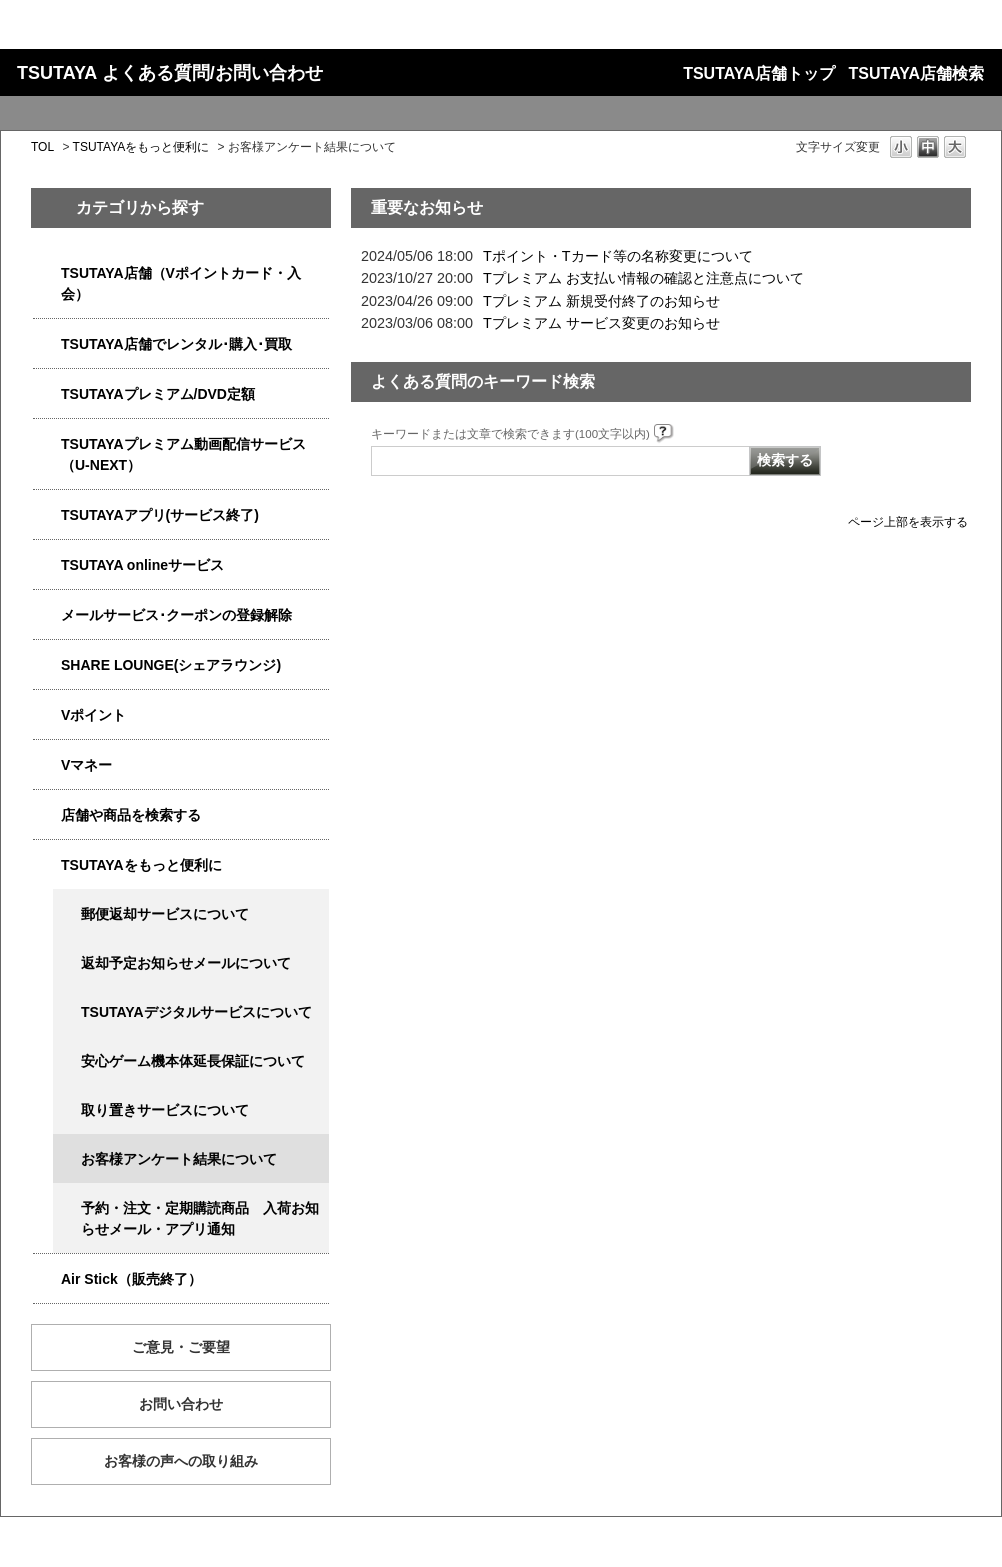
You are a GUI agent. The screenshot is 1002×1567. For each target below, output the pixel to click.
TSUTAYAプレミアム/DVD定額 (158, 394)
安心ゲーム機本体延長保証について (193, 1061)
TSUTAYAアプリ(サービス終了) (160, 515)
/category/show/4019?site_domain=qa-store (47, 515)
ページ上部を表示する (908, 521)
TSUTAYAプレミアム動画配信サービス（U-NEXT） (183, 454)
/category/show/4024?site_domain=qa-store (47, 865)
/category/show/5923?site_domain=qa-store (47, 444)
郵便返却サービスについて (165, 914)
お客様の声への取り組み (181, 1461)
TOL (42, 147)
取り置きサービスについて (165, 1110)
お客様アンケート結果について (179, 1159)
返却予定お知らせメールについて (186, 963)
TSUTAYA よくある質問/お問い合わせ (170, 73)
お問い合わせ (181, 1404)
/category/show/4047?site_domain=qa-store (47, 273)
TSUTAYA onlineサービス (142, 565)
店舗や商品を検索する (131, 815)
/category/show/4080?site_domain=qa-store (47, 615)
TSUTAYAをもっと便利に (141, 147)
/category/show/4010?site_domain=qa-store (47, 565)
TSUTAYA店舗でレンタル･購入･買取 (176, 344)
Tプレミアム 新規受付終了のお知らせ (601, 301)
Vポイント (93, 715)
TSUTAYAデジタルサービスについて (196, 1012)
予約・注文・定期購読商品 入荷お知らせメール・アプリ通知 (200, 1218)
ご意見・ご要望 (181, 1347)
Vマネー (86, 765)
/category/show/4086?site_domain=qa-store (47, 815)
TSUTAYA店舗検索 (916, 73)
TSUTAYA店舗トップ (758, 73)
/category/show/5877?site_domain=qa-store (47, 665)
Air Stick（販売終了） (131, 1279)
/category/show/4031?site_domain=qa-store (47, 394)
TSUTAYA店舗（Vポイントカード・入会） (181, 283)
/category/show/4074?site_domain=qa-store (47, 715)
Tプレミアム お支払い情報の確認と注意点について (643, 278)
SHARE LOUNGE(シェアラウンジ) (171, 665)
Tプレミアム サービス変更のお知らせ (601, 323)
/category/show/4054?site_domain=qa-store (47, 344)
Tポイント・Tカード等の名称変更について (618, 256)
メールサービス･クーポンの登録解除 (176, 615)
